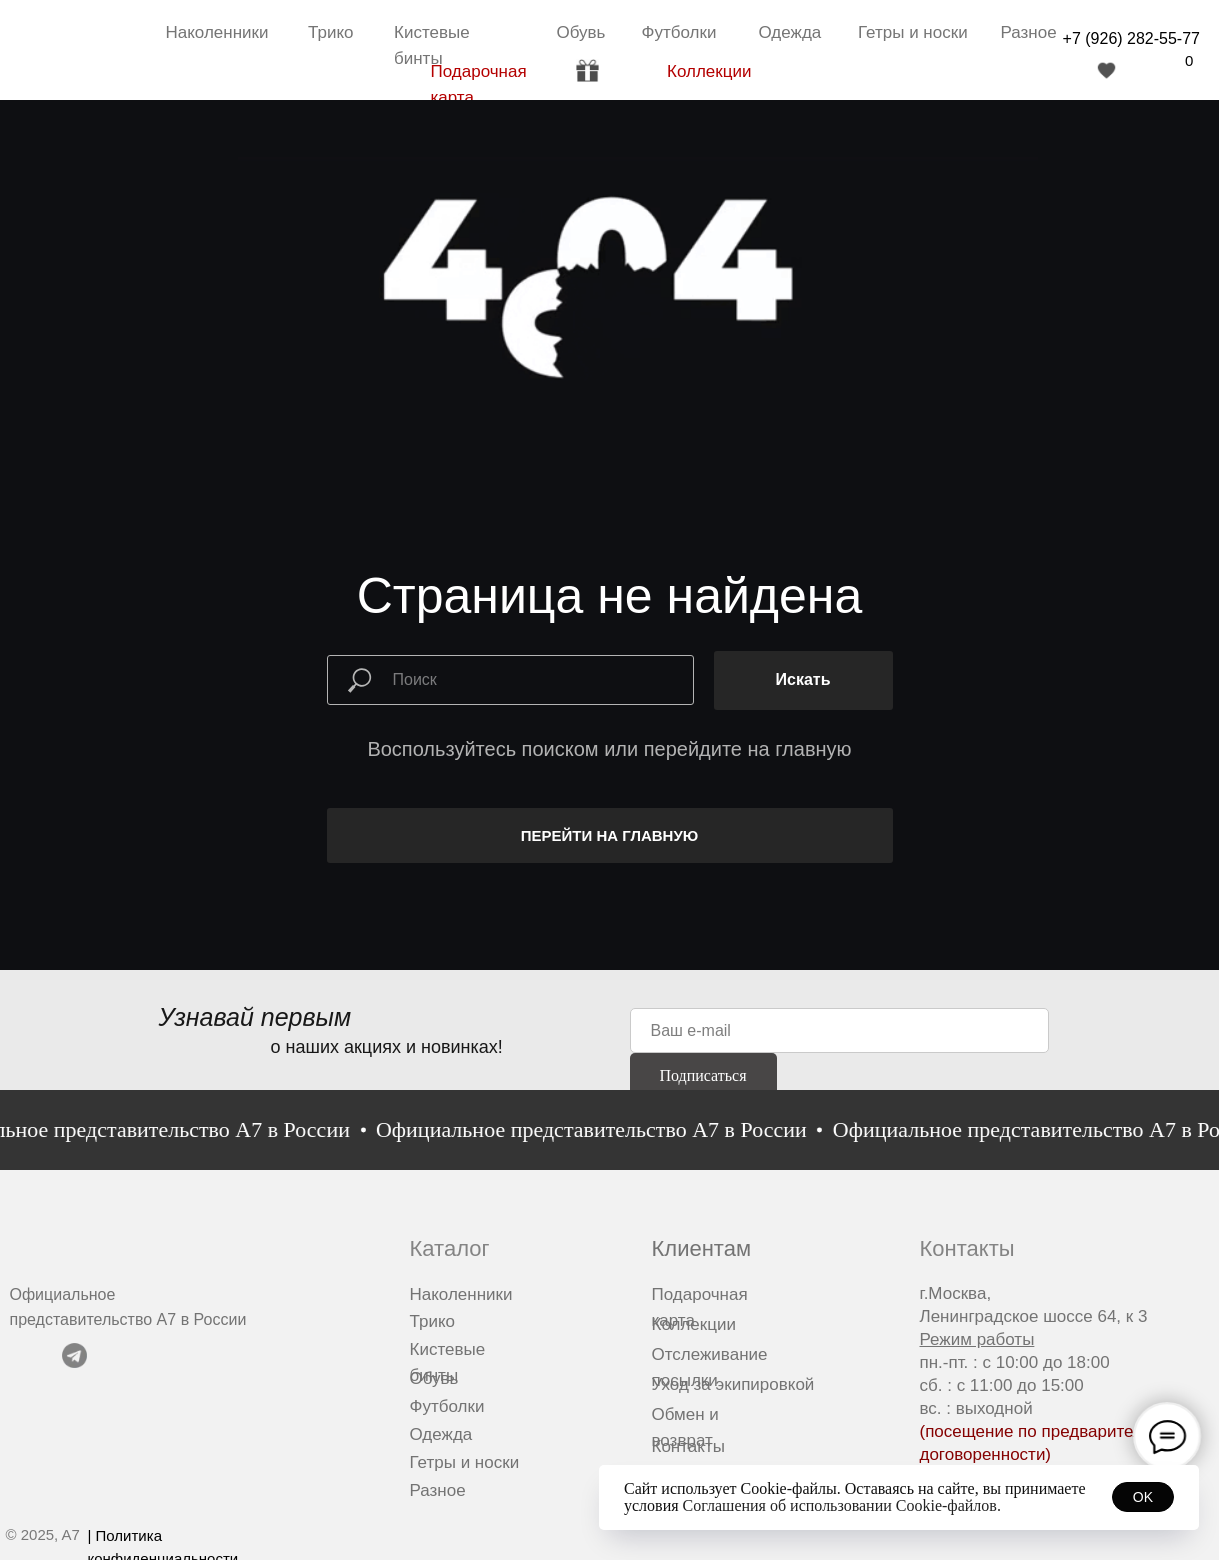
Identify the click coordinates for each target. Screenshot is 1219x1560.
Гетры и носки (913, 32)
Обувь (581, 32)
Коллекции (709, 71)
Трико (330, 32)
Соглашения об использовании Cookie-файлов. (842, 1505)
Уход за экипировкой (733, 1384)
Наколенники (217, 32)
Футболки (679, 32)
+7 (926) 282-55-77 (1131, 38)
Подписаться (702, 1075)
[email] (839, 1030)
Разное (1029, 32)
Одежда (790, 32)
